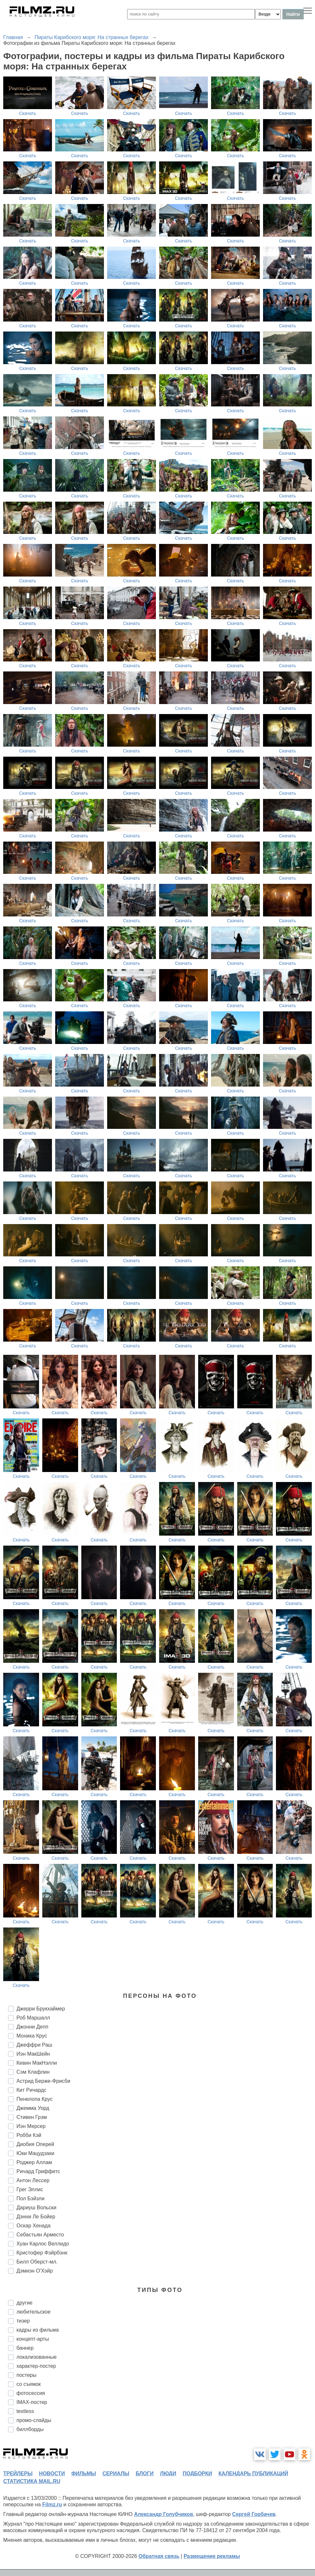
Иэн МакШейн (33, 2054)
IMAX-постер (31, 2402)
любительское (33, 2312)
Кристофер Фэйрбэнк (41, 2252)
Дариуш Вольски (36, 2207)
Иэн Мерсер (31, 2126)
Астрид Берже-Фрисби (43, 2081)
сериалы (115, 2473)
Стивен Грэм (31, 2117)
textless (25, 2411)
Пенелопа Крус (34, 2099)
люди (168, 2473)
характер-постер (36, 2366)
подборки (197, 2473)
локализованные (36, 2357)
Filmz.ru (52, 2504)
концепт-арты (32, 2339)
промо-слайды (33, 2420)
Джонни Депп (32, 2026)
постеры (26, 2375)
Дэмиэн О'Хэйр (34, 2271)
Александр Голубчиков (163, 2514)
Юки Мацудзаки (35, 2153)
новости (52, 2473)
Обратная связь (158, 2556)
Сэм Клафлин (33, 2072)
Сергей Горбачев (253, 2514)
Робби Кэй (28, 2135)
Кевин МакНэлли (36, 2063)
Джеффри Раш (34, 2045)
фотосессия (30, 2393)
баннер (25, 2348)
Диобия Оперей (35, 2144)
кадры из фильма (37, 2330)
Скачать (27, 113)
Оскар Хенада (33, 2225)
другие (24, 2302)
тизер (23, 2321)
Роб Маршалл (33, 2017)
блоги (144, 2473)
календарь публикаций (253, 2473)
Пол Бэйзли (30, 2198)
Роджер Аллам (34, 2162)
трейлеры (18, 2473)
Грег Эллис (29, 2189)
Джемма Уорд (32, 2108)
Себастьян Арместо (40, 2234)
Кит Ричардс (31, 2090)
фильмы (83, 2473)
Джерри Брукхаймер (40, 2008)
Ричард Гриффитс (38, 2171)
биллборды (30, 2429)
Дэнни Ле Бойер (35, 2216)
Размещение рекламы (212, 2556)
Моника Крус (31, 2036)
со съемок (28, 2384)
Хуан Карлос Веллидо (42, 2243)
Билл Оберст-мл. (36, 2261)
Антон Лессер (32, 2180)
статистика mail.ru (31, 2481)
